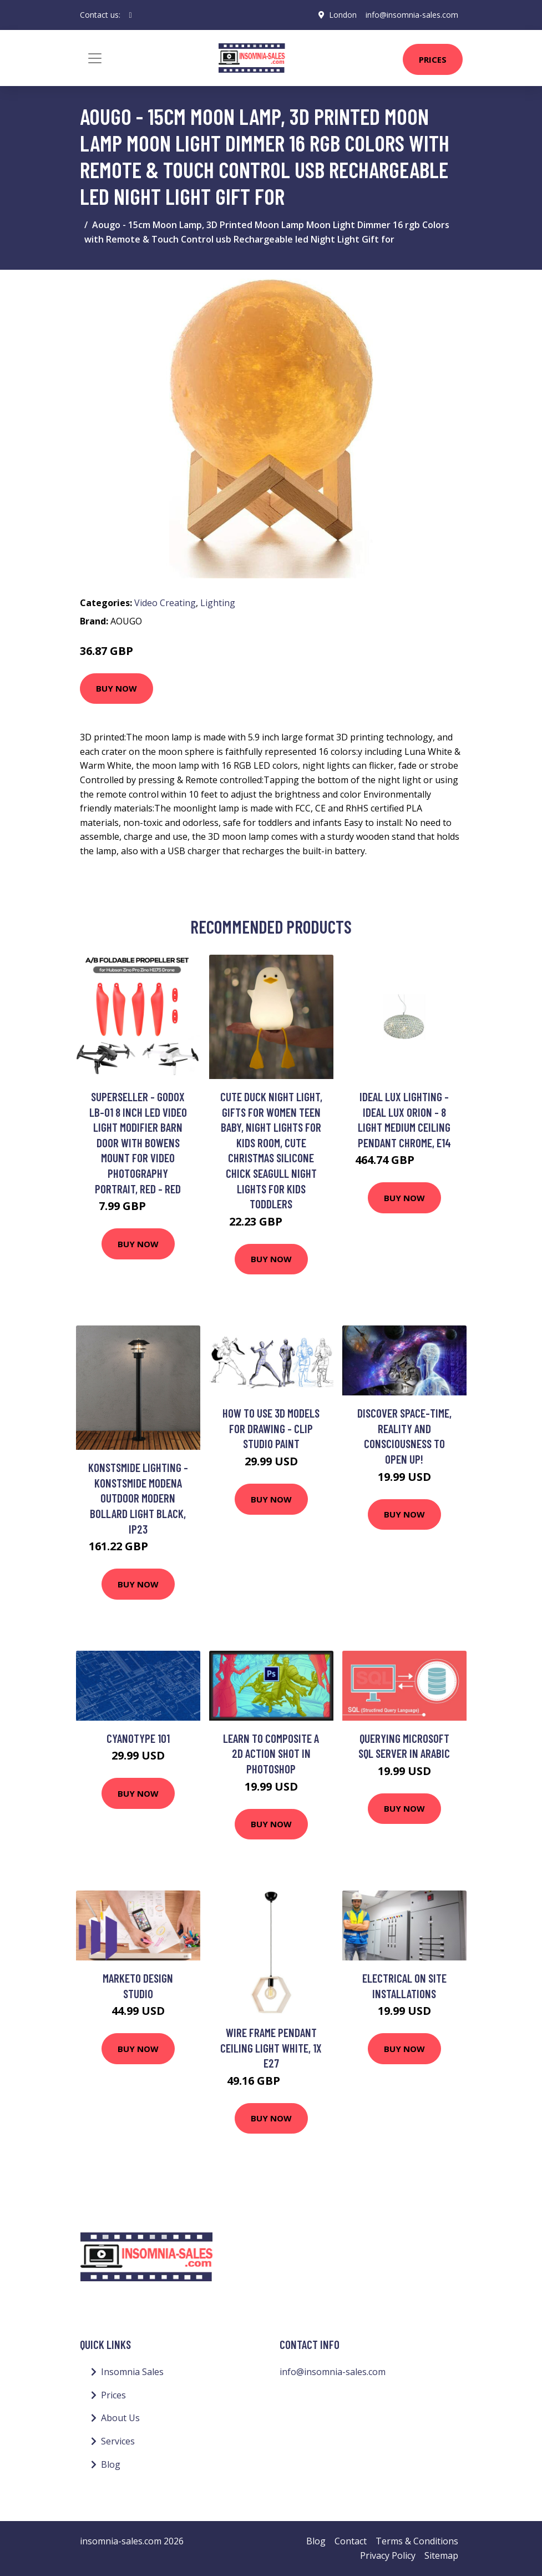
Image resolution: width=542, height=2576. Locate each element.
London (343, 14)
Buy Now (116, 688)
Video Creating (165, 603)
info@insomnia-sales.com (412, 14)
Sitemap (441, 2555)
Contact (351, 2541)
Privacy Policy (388, 2555)
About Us (120, 2418)
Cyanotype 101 (138, 1738)
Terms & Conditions (417, 2541)
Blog (110, 2464)
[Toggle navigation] (95, 58)
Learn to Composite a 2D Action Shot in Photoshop (271, 1753)
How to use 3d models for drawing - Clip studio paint (271, 1428)
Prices (433, 59)
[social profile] (130, 15)
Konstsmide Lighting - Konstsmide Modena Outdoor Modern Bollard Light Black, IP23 (138, 1497)
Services (118, 2441)
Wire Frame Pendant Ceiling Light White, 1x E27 (271, 2047)
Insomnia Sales (132, 2372)
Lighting (217, 603)
